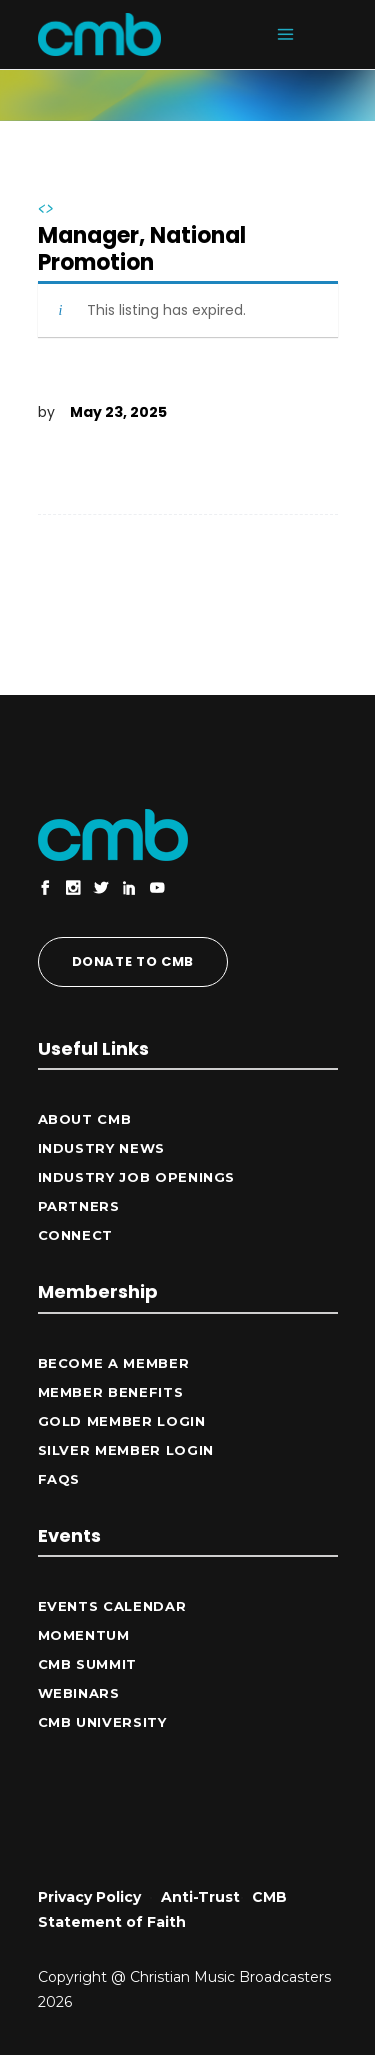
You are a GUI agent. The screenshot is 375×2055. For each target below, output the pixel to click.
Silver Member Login (126, 1450)
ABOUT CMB (85, 1119)
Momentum (84, 1635)
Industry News (101, 1148)
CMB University (102, 1722)
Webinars (79, 1693)
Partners (79, 1206)
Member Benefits (111, 1392)
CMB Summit (88, 1664)
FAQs (59, 1479)
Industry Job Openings (137, 1177)
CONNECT (76, 1235)
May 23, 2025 (118, 412)
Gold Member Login (122, 1421)
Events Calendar (112, 1606)
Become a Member (114, 1363)
